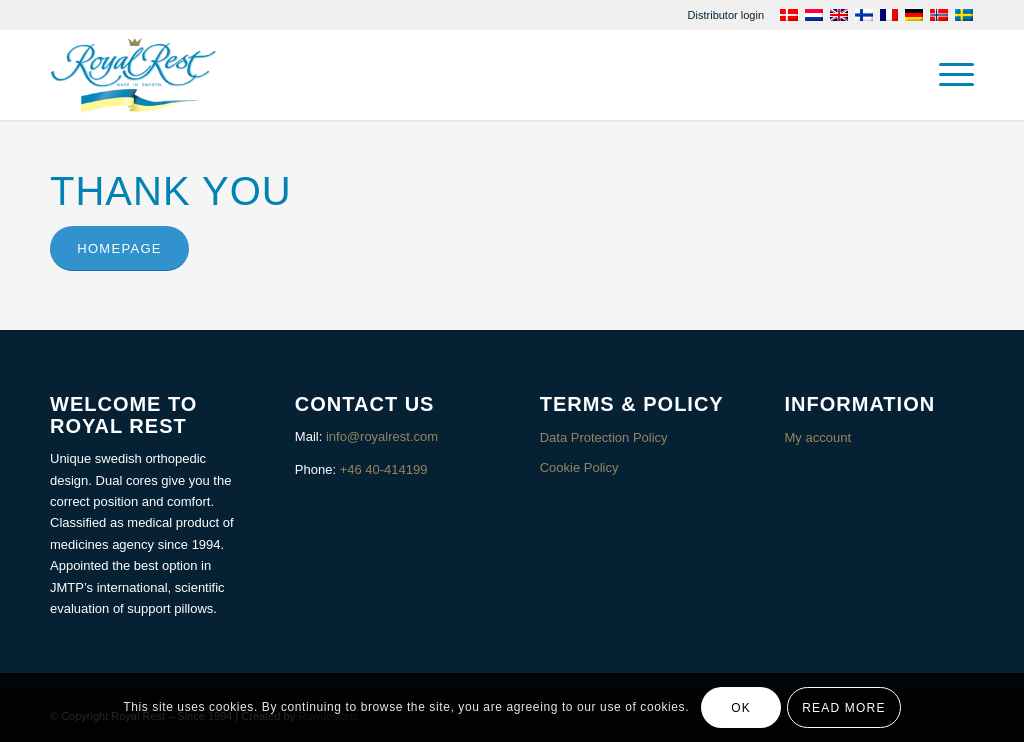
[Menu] (950, 75)
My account (818, 437)
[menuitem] (726, 15)
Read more (843, 708)
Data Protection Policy (604, 437)
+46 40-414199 (384, 469)
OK (741, 708)
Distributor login (726, 15)
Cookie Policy (579, 467)
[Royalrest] (133, 75)
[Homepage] (119, 248)
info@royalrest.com (382, 436)
